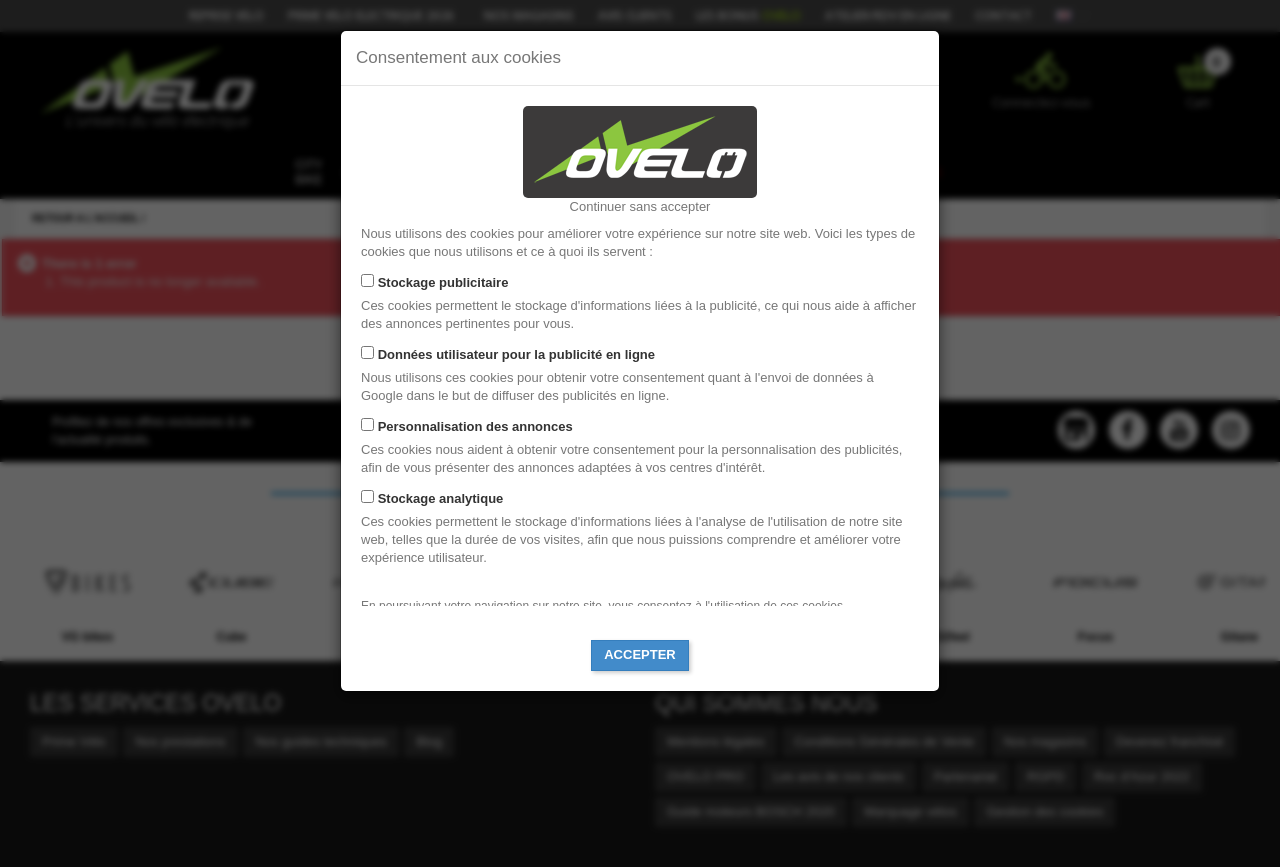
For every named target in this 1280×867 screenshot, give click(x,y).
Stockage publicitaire (443, 282)
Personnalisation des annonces (475, 426)
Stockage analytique (441, 498)
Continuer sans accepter (640, 206)
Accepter (640, 654)
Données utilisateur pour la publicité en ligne (516, 354)
